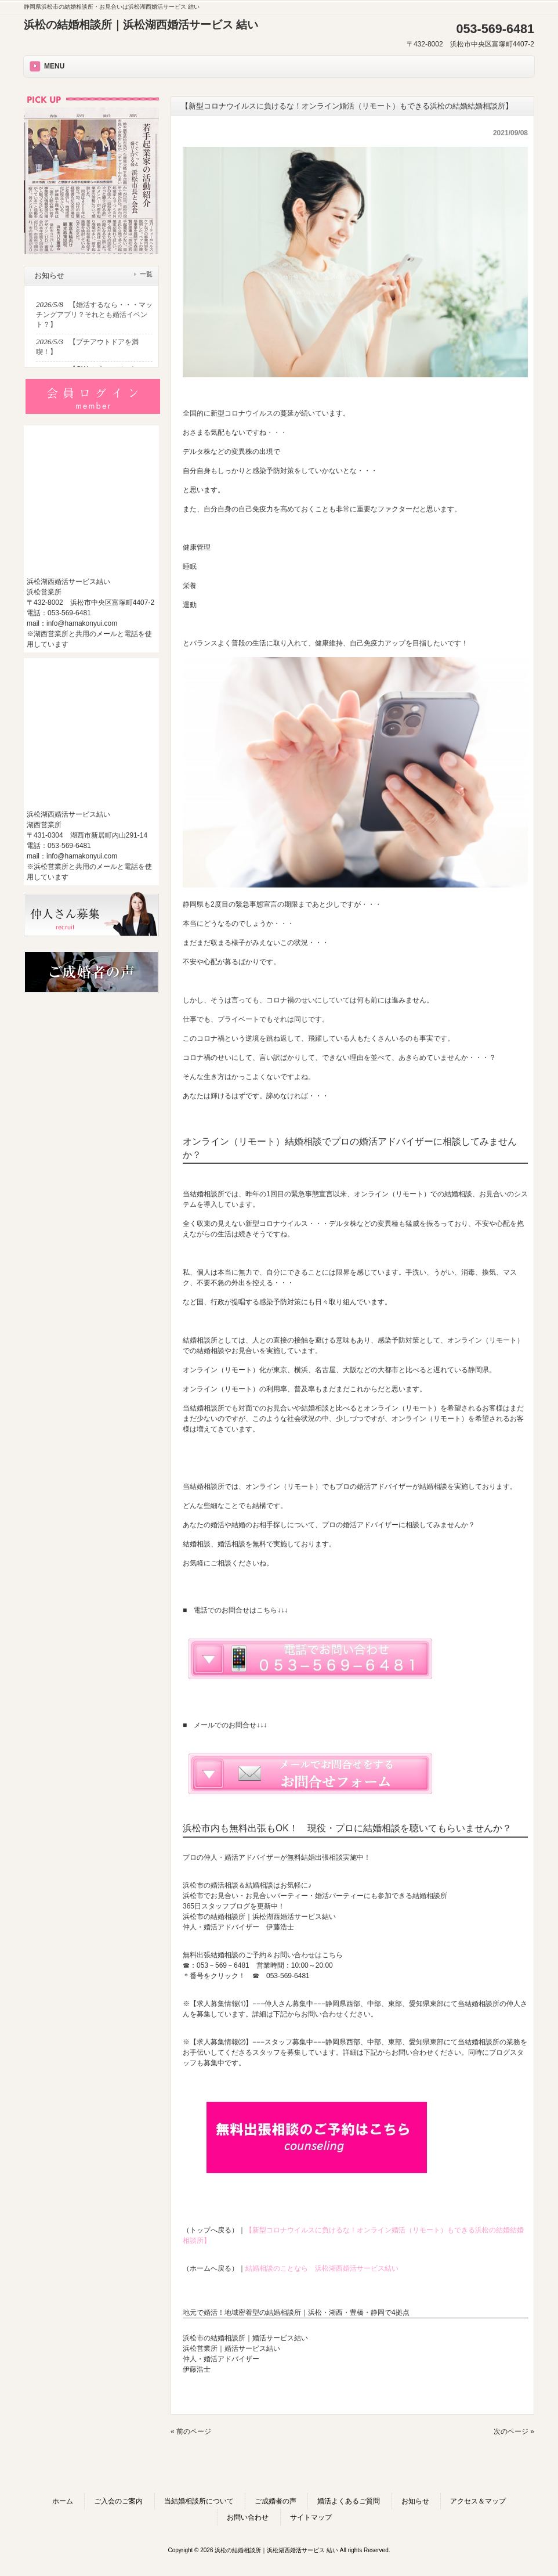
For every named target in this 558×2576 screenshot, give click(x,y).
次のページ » (514, 2431)
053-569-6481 (288, 1976)
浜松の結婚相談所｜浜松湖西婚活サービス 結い (141, 25)
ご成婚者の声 (275, 2501)
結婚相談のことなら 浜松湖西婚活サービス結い (321, 2268)
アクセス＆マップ (478, 2501)
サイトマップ (311, 2517)
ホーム (62, 2501)
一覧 (146, 273)
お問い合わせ (248, 2517)
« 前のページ (191, 2431)
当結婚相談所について (199, 2501)
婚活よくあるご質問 (348, 2501)
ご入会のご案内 (118, 2501)
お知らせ (415, 2501)
